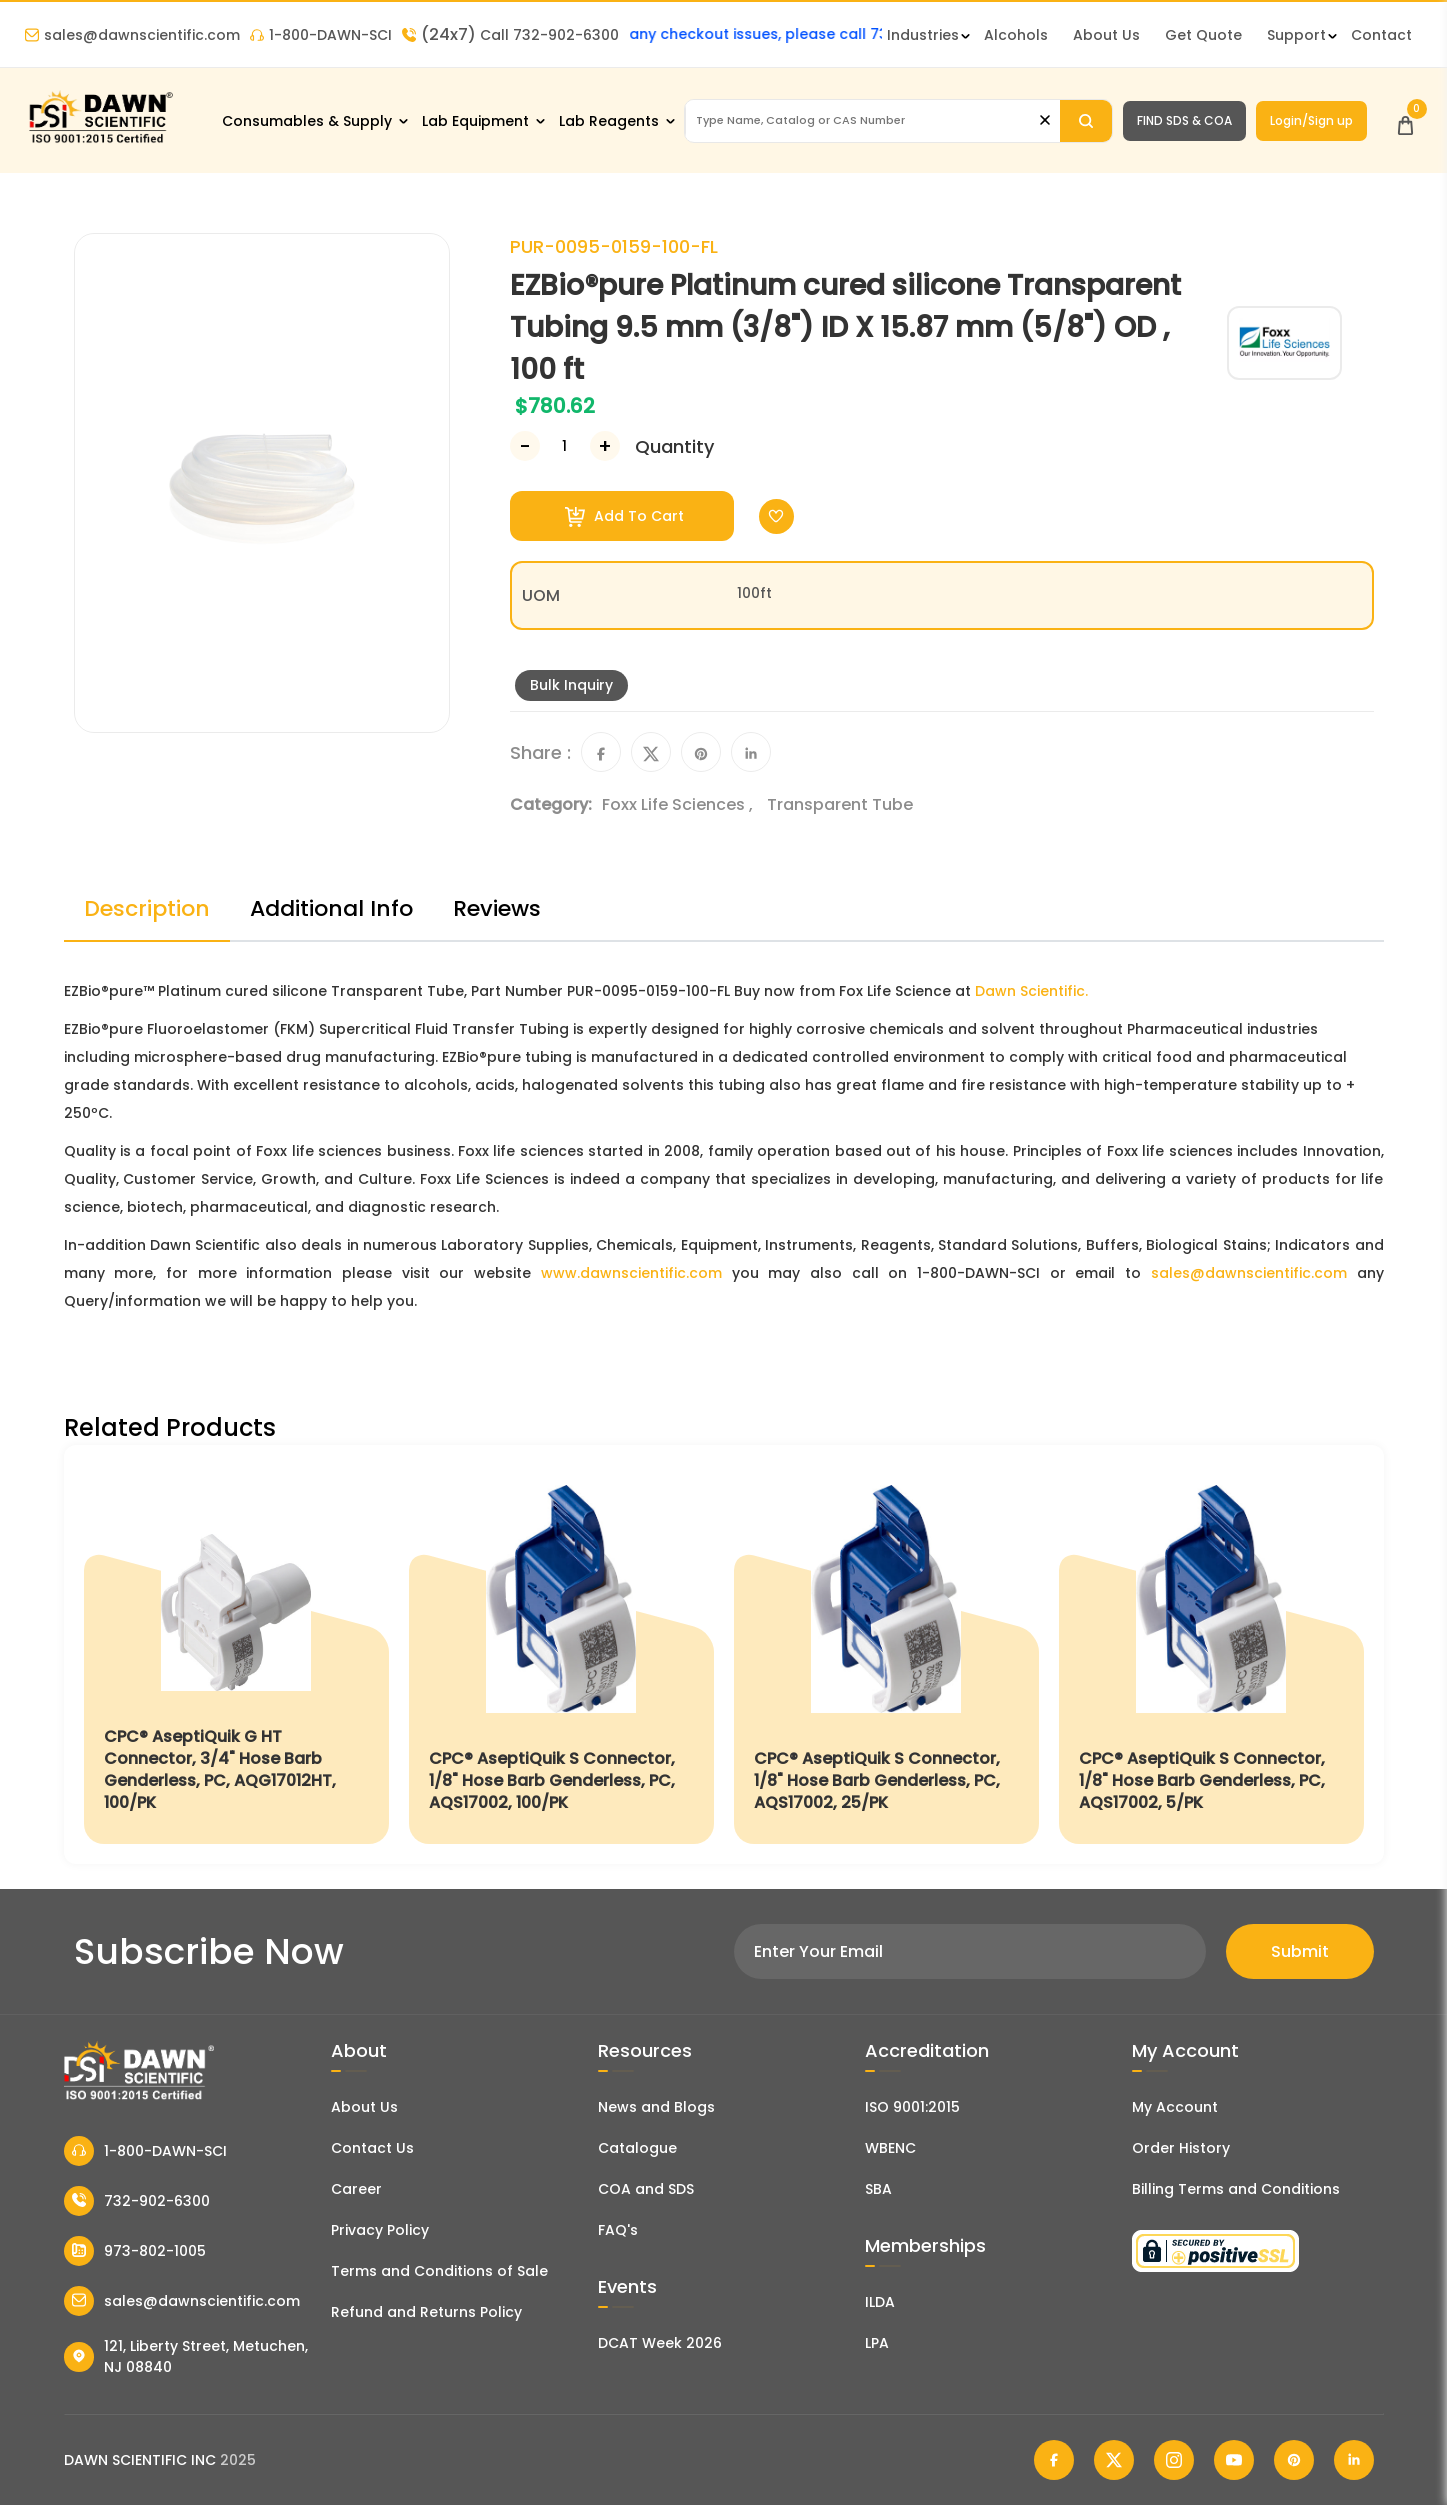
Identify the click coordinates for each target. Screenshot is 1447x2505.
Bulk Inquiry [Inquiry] (571, 685)
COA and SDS (646, 2189)
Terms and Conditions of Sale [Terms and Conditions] (439, 2271)
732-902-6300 (137, 2201)
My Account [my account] (1175, 2107)
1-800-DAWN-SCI (321, 35)
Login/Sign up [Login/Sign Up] (1311, 120)
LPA (877, 2343)
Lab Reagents (609, 121)
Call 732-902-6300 (510, 35)
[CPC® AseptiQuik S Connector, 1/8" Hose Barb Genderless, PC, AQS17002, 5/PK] (1211, 1654)
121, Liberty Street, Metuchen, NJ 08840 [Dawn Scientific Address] (186, 2356)
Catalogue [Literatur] (637, 2148)
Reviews (497, 908)
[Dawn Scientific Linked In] (1354, 2460)
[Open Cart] (1405, 120)
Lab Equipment (475, 121)
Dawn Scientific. (1031, 991)
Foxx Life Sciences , (679, 804)
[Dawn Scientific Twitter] (1114, 2460)
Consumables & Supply (307, 121)
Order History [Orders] (1181, 2148)
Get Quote (1203, 35)
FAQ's (618, 2230)
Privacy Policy (380, 2230)
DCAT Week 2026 (660, 2343)
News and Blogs (656, 2107)
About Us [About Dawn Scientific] (1106, 35)
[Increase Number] (605, 446)
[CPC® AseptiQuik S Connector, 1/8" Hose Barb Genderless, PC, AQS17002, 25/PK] (886, 1654)
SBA (878, 2189)
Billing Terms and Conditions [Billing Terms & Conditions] (1236, 2189)
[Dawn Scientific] (100, 141)
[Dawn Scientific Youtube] (1234, 2460)
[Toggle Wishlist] (776, 516)
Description (147, 908)
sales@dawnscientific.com (132, 35)
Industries (923, 35)
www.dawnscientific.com (631, 1273)
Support (1296, 35)
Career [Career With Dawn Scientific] (356, 2189)
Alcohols (1016, 35)
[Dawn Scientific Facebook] (1054, 2460)
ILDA (880, 2302)
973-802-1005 (135, 2251)
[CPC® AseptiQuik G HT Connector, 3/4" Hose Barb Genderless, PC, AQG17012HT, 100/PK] (236, 1654)
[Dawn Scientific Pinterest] (1294, 2460)
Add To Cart (624, 516)
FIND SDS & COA (1184, 120)
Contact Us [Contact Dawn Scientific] (372, 2148)
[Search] (1086, 121)
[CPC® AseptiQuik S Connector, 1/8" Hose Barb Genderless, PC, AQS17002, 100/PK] (561, 1654)
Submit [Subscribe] (1300, 1951)
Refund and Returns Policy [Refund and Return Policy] (426, 2312)
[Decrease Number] (525, 446)
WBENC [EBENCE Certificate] (890, 2148)
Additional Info (331, 908)
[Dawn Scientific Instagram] (1174, 2460)
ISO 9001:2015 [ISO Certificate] (912, 2107)
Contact (1381, 35)
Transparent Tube (840, 804)
